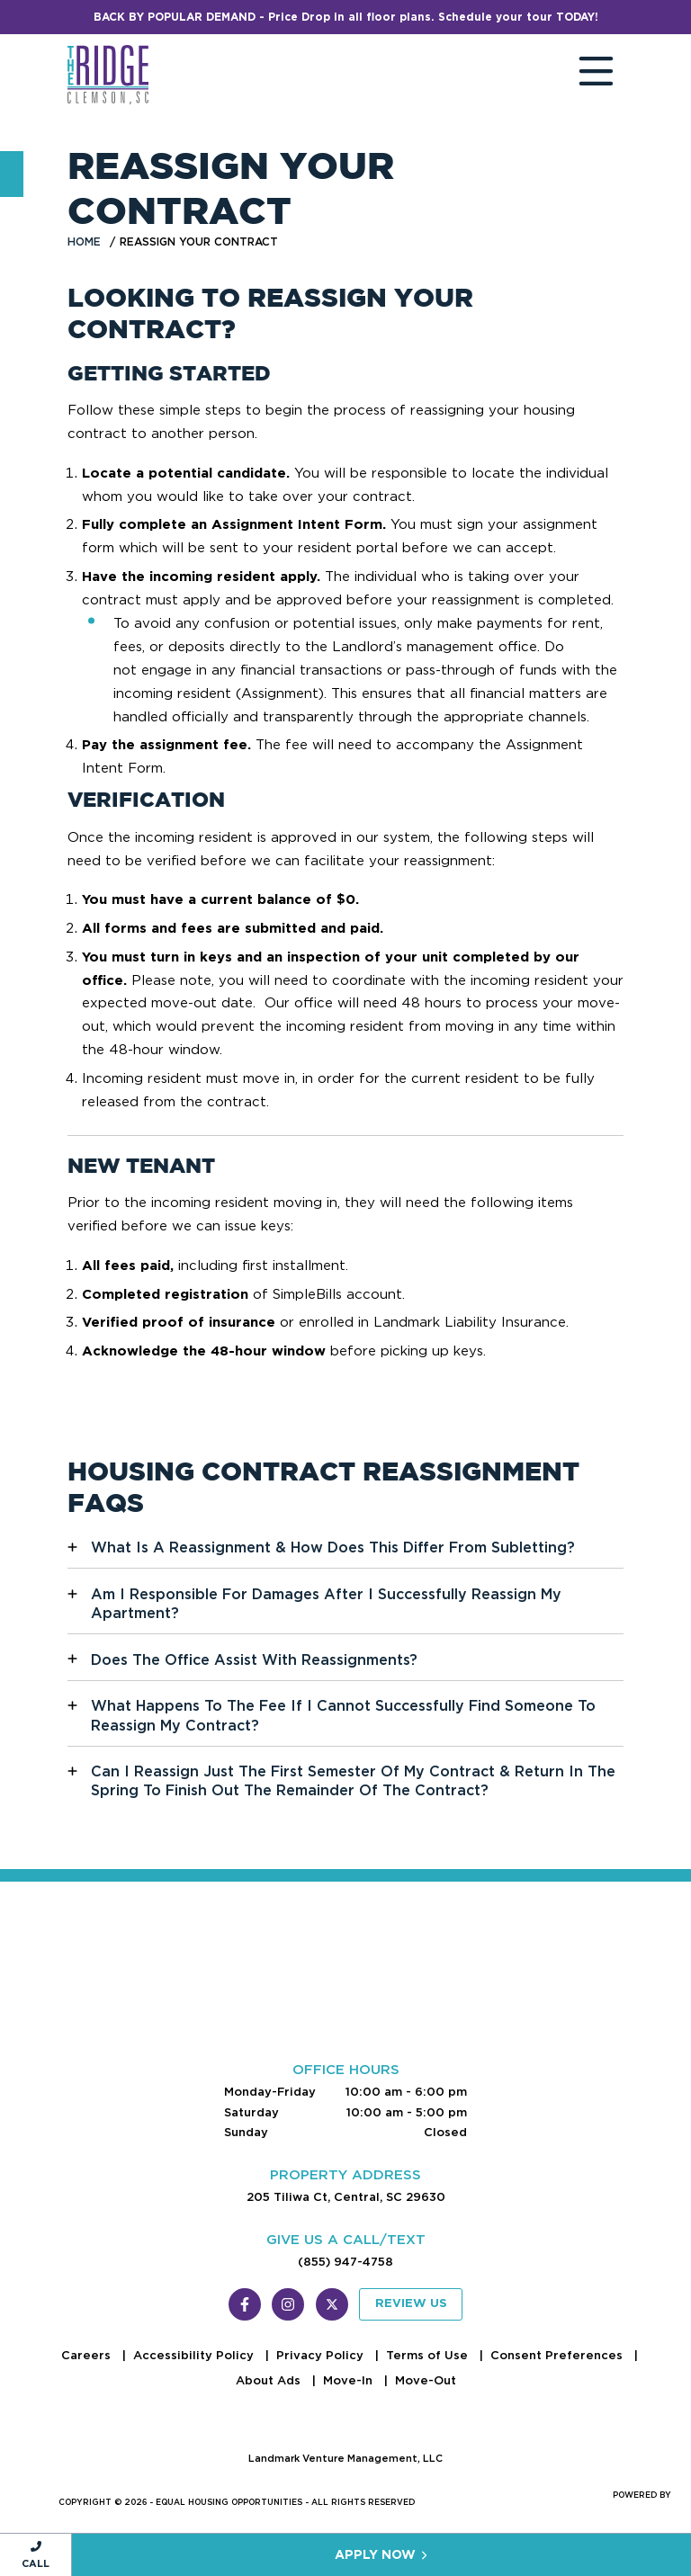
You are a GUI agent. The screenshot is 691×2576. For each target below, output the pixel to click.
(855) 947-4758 (345, 2261)
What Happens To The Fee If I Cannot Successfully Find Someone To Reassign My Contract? (343, 1715)
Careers (87, 2355)
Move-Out (425, 2380)
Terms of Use (428, 2355)
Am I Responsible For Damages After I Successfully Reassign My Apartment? (326, 1604)
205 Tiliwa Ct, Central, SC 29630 (346, 2197)
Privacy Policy (321, 2355)
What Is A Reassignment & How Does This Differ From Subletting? (333, 1547)
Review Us (411, 2304)
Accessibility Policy (195, 2355)
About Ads (270, 2380)
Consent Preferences (558, 2355)
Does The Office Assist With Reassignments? (254, 1659)
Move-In (349, 2380)
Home (84, 241)
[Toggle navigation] (579, 74)
